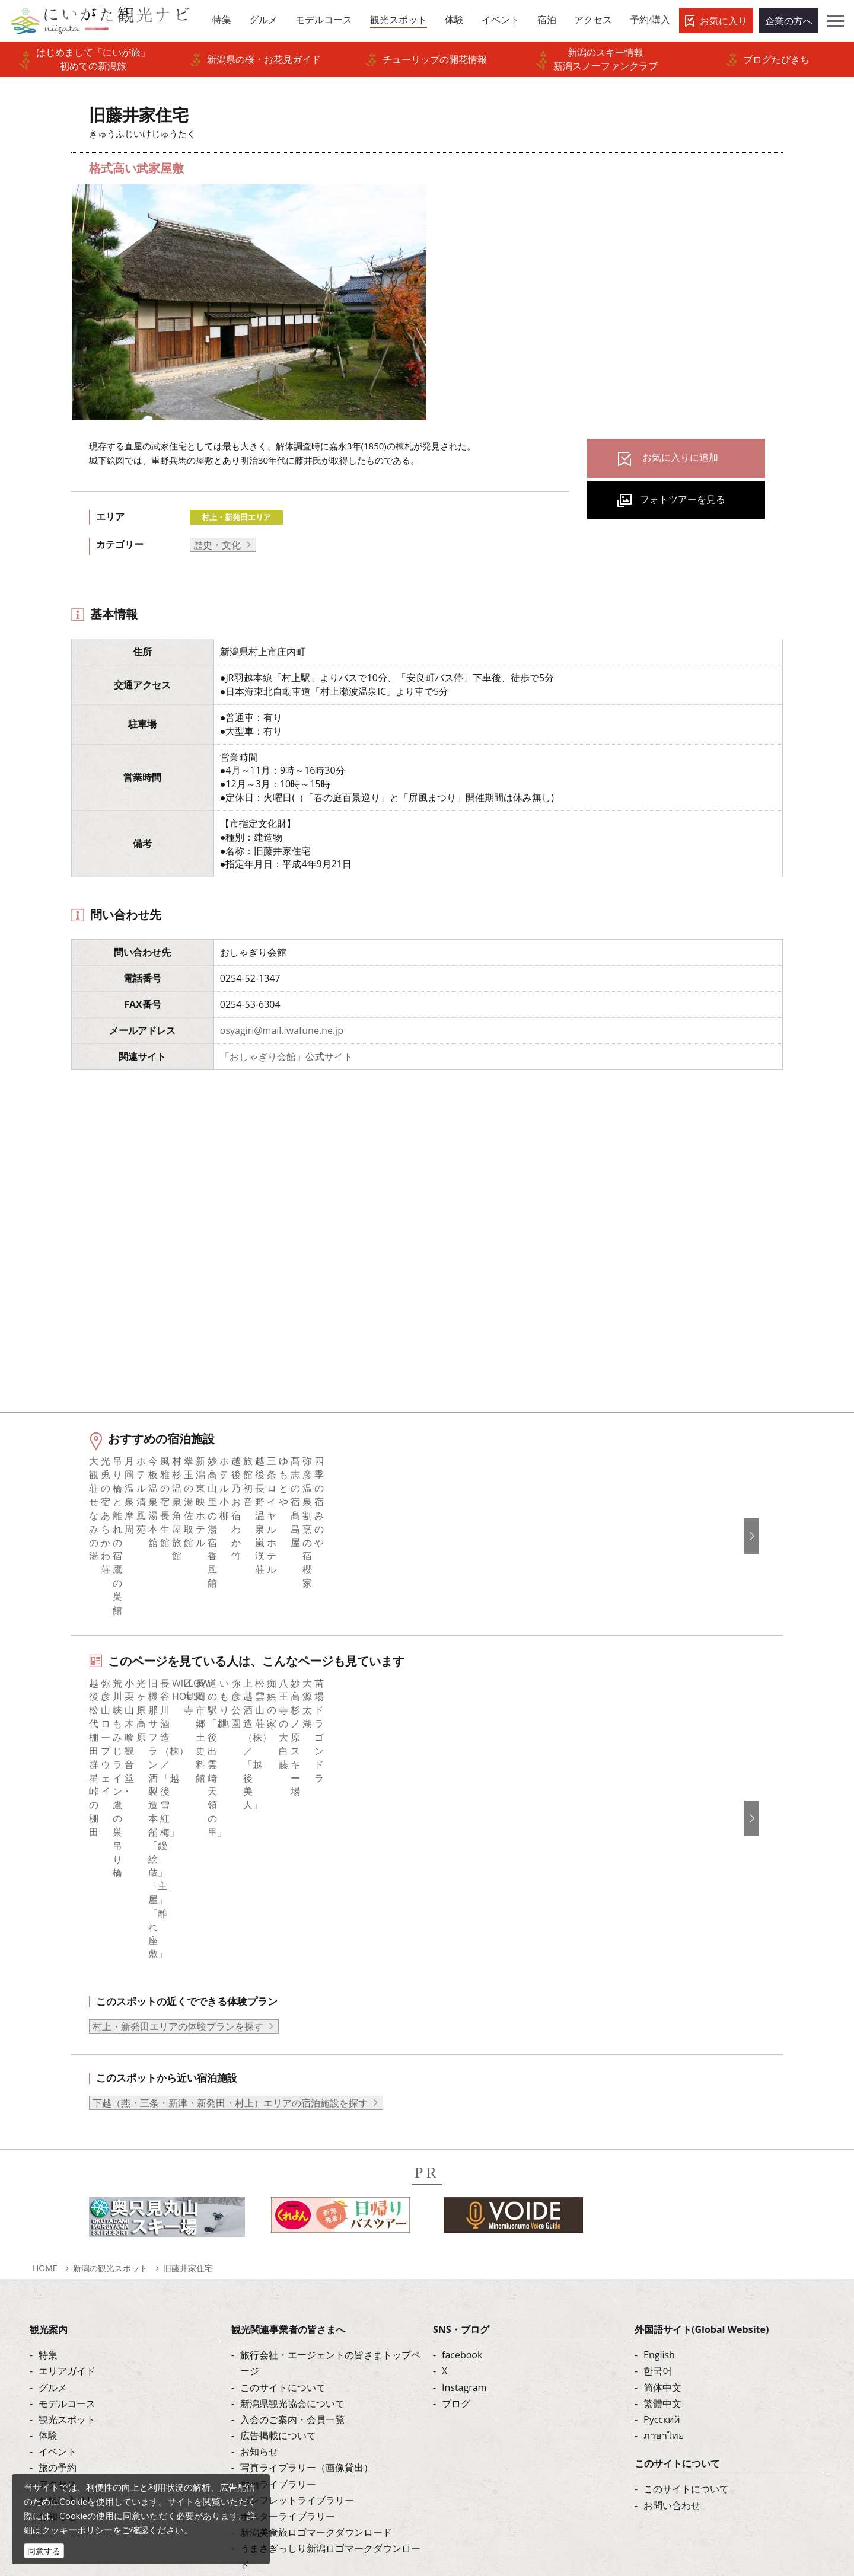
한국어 (657, 2178)
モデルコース (67, 2210)
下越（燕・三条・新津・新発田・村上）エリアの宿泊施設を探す (230, 1909)
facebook (462, 2162)
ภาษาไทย (663, 2242)
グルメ (53, 2194)
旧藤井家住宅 (188, 2075)
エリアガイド (67, 2178)
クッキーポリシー (77, 2530)
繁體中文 (662, 2210)
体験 (48, 2242)
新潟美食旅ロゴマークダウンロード (316, 2339)
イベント (58, 2258)
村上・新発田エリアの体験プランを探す (178, 1833)
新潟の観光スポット (110, 2075)
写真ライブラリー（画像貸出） (306, 2274)
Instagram (464, 2194)
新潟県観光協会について (292, 2210)
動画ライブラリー (278, 2290)
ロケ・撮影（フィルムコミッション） (320, 2387)
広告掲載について (278, 2242)
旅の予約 (58, 2274)
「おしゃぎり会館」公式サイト (286, 1056)
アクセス (58, 2290)
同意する (43, 2550)
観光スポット (67, 2226)
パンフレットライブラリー (297, 2307)
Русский (661, 2226)
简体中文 (662, 2194)
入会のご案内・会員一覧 (292, 2226)
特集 (48, 2162)
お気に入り (723, 20)
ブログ (456, 2210)
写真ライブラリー (467, 2462)
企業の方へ (788, 20)
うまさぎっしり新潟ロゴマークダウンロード (330, 2363)
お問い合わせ (671, 2312)
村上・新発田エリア (236, 517)
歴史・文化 (217, 544)
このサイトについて (283, 2194)
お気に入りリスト (76, 2307)
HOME (45, 2075)
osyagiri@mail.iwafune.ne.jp (281, 1030)
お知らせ (58, 2323)
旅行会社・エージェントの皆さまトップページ (330, 2170)
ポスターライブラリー (287, 2323)
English (659, 2162)
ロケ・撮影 (453, 2495)
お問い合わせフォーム (695, 2495)
